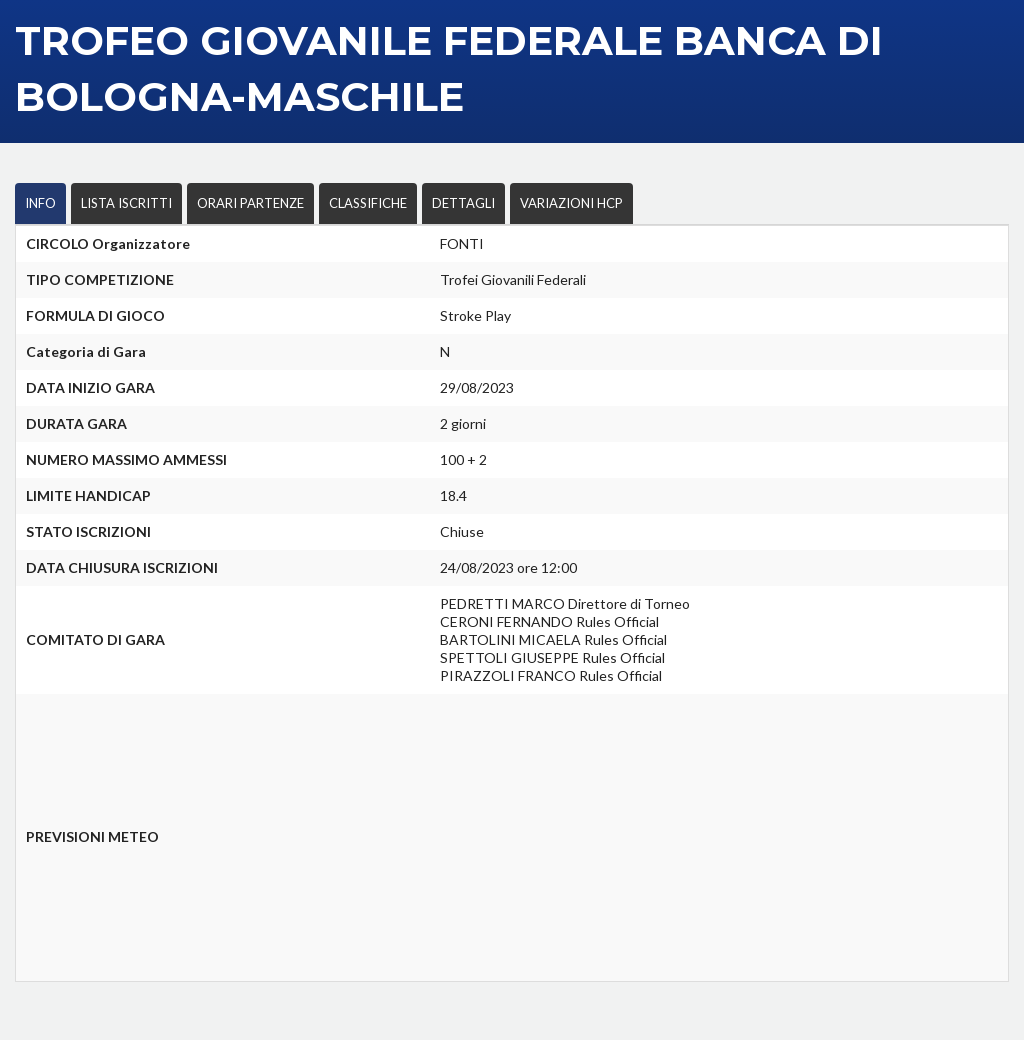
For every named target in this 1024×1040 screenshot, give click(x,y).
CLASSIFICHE (368, 203)
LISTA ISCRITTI (126, 203)
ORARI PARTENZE (250, 203)
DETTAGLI (463, 203)
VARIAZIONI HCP (571, 203)
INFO (40, 203)
